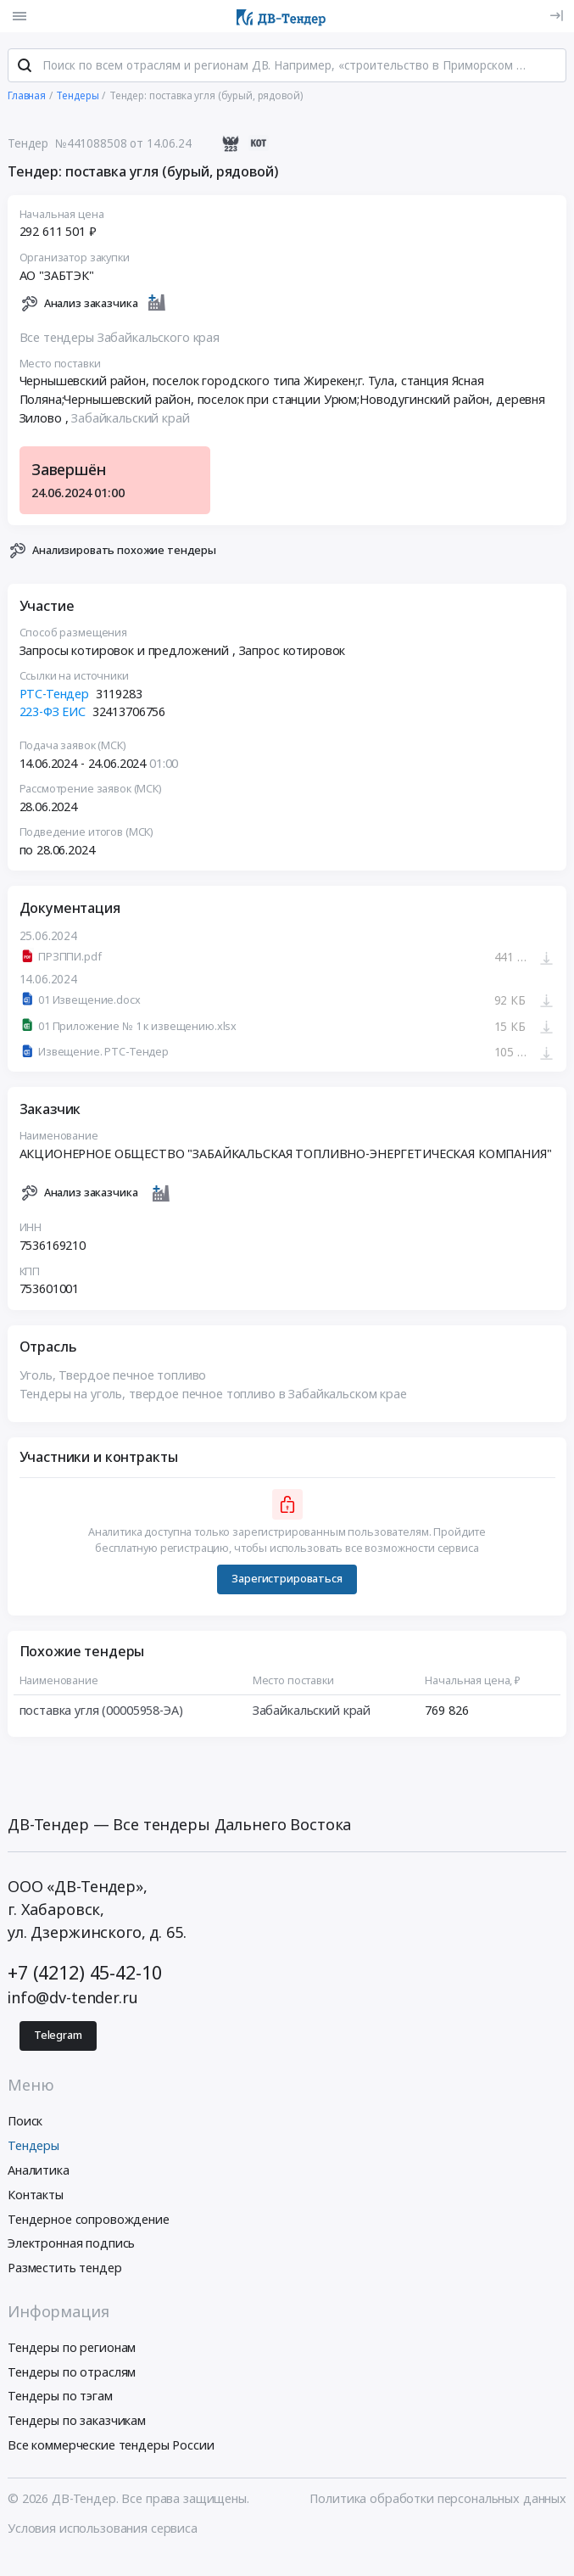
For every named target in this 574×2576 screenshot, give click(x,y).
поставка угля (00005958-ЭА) (101, 1711)
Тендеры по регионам (72, 2348)
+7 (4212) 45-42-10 (84, 1973)
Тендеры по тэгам (60, 2396)
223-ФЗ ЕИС (53, 713)
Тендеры (33, 2146)
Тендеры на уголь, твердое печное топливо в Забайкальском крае (213, 1394)
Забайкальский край (130, 419)
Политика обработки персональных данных (437, 2499)
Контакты (36, 2195)
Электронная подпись (71, 2244)
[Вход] (556, 15)
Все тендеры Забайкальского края (120, 338)
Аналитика (39, 2171)
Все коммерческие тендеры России (111, 2446)
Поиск (25, 2122)
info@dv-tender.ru (73, 1999)
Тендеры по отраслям (72, 2373)
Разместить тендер (65, 2268)
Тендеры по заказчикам (77, 2421)
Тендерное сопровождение (89, 2220)
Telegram (58, 2036)
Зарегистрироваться (286, 1579)
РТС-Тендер (55, 694)
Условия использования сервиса (103, 2529)
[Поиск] (25, 67)
